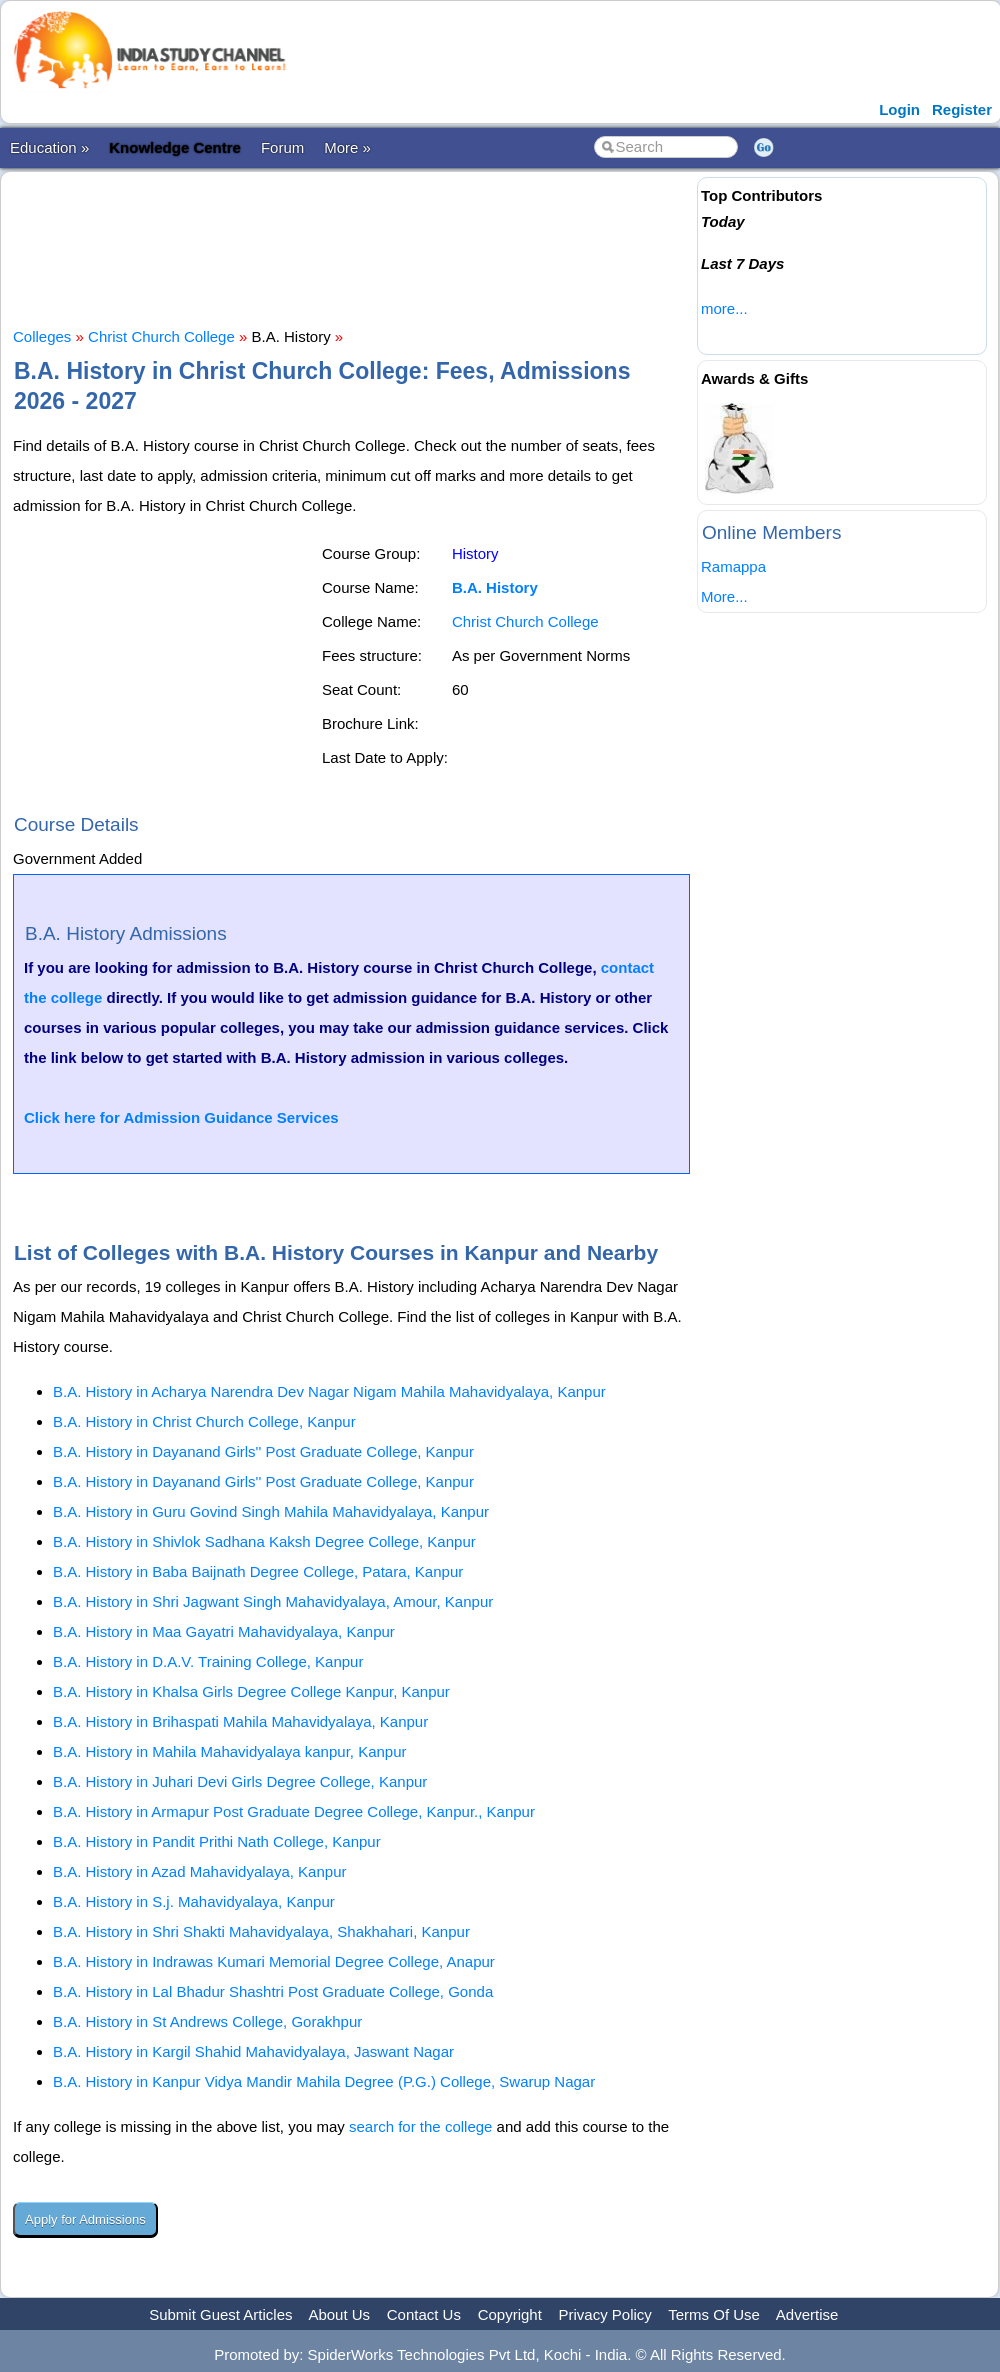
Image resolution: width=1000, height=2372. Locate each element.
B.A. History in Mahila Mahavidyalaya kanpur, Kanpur (230, 1751)
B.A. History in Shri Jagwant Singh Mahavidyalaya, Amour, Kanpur (273, 1601)
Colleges (42, 336)
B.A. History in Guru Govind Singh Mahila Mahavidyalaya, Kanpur (271, 1511)
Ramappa (733, 566)
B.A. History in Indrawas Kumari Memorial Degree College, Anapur (274, 1961)
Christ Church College (161, 336)
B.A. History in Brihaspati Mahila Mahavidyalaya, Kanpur (240, 1721)
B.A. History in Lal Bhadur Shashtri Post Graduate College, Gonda (273, 1991)
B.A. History (495, 587)
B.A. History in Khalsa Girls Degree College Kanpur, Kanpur (251, 1691)
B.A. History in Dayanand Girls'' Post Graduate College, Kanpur (263, 1451)
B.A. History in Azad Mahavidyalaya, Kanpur (199, 1871)
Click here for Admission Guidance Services (181, 1117)
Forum (282, 147)
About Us (339, 2314)
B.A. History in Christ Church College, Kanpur (204, 1421)
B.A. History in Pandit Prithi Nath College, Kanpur (217, 1841)
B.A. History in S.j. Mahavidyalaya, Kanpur (194, 1901)
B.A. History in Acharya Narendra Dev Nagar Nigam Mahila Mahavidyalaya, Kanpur (329, 1391)
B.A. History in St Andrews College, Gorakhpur (207, 2021)
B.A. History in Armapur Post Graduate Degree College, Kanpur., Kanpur (294, 1811)
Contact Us (424, 2314)
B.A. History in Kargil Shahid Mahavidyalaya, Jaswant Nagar (253, 2051)
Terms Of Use (714, 2314)
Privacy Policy (605, 2314)
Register (962, 109)
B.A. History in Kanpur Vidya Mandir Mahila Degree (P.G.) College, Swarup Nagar (324, 2081)
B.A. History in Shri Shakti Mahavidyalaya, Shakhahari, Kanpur (261, 1931)
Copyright (510, 2314)
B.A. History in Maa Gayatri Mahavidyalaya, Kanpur (224, 1631)
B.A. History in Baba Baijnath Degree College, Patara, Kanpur (258, 1571)
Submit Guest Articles (220, 2314)
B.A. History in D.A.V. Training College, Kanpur (208, 1661)
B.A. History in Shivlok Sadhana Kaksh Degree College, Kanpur (264, 1541)
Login (899, 109)
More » (347, 147)
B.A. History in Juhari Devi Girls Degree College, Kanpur (240, 1781)
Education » (49, 147)
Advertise (807, 2314)
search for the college (420, 2126)
